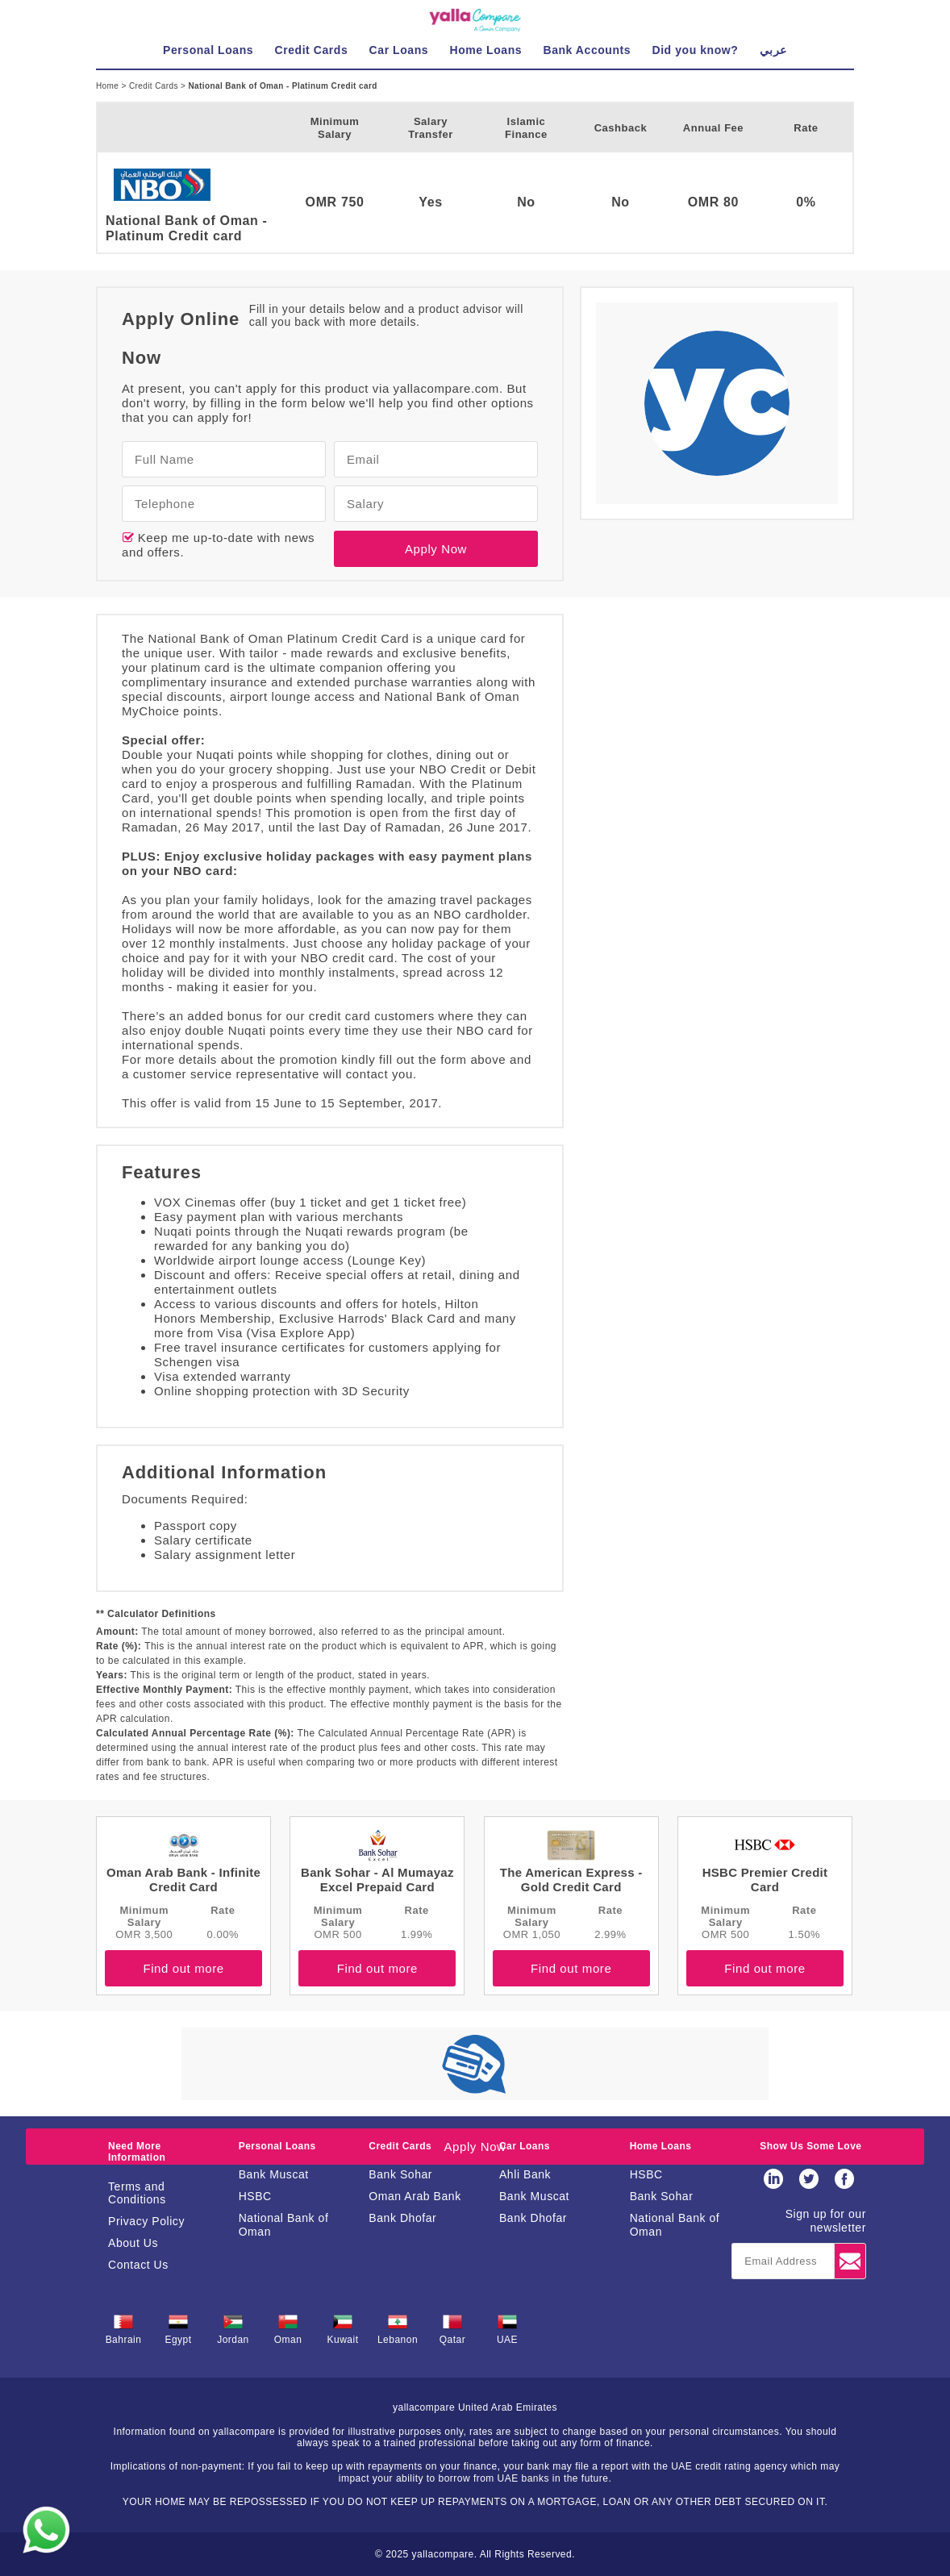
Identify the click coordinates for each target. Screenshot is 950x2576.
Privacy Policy (146, 2221)
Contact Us (138, 2264)
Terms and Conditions (137, 2193)
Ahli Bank (525, 2174)
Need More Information (136, 2151)
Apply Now (436, 549)
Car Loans (524, 2146)
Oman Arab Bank (414, 2196)
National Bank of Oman (284, 2224)
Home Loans (661, 2146)
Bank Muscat (274, 2174)
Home (108, 85)
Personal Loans (277, 2146)
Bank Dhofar (402, 2217)
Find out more (183, 1968)
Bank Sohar (400, 2174)
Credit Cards (155, 85)
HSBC (255, 2196)
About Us (133, 2242)
